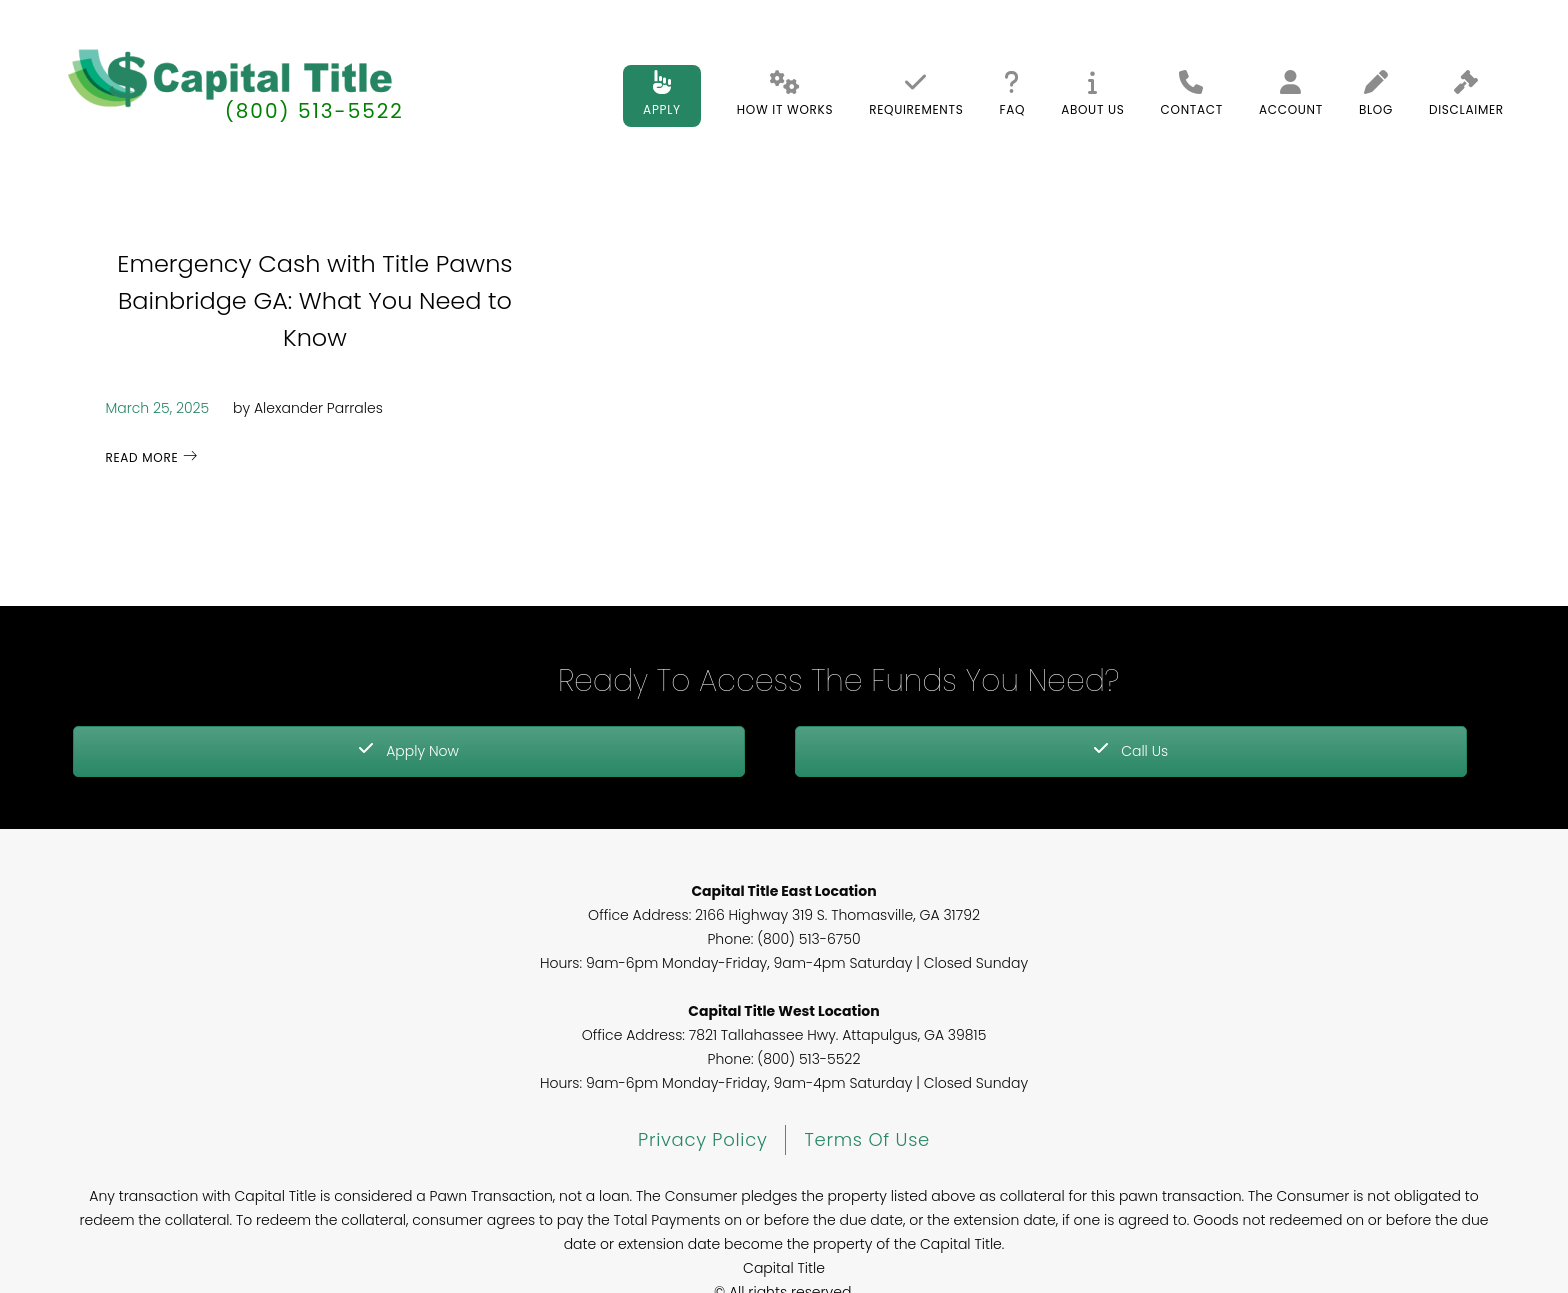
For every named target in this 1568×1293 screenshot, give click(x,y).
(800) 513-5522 (314, 111)
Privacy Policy (702, 1139)
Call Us (1130, 751)
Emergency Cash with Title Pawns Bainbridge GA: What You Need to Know (314, 300)
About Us (1092, 94)
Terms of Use (866, 1139)
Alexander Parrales (318, 408)
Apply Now (408, 751)
